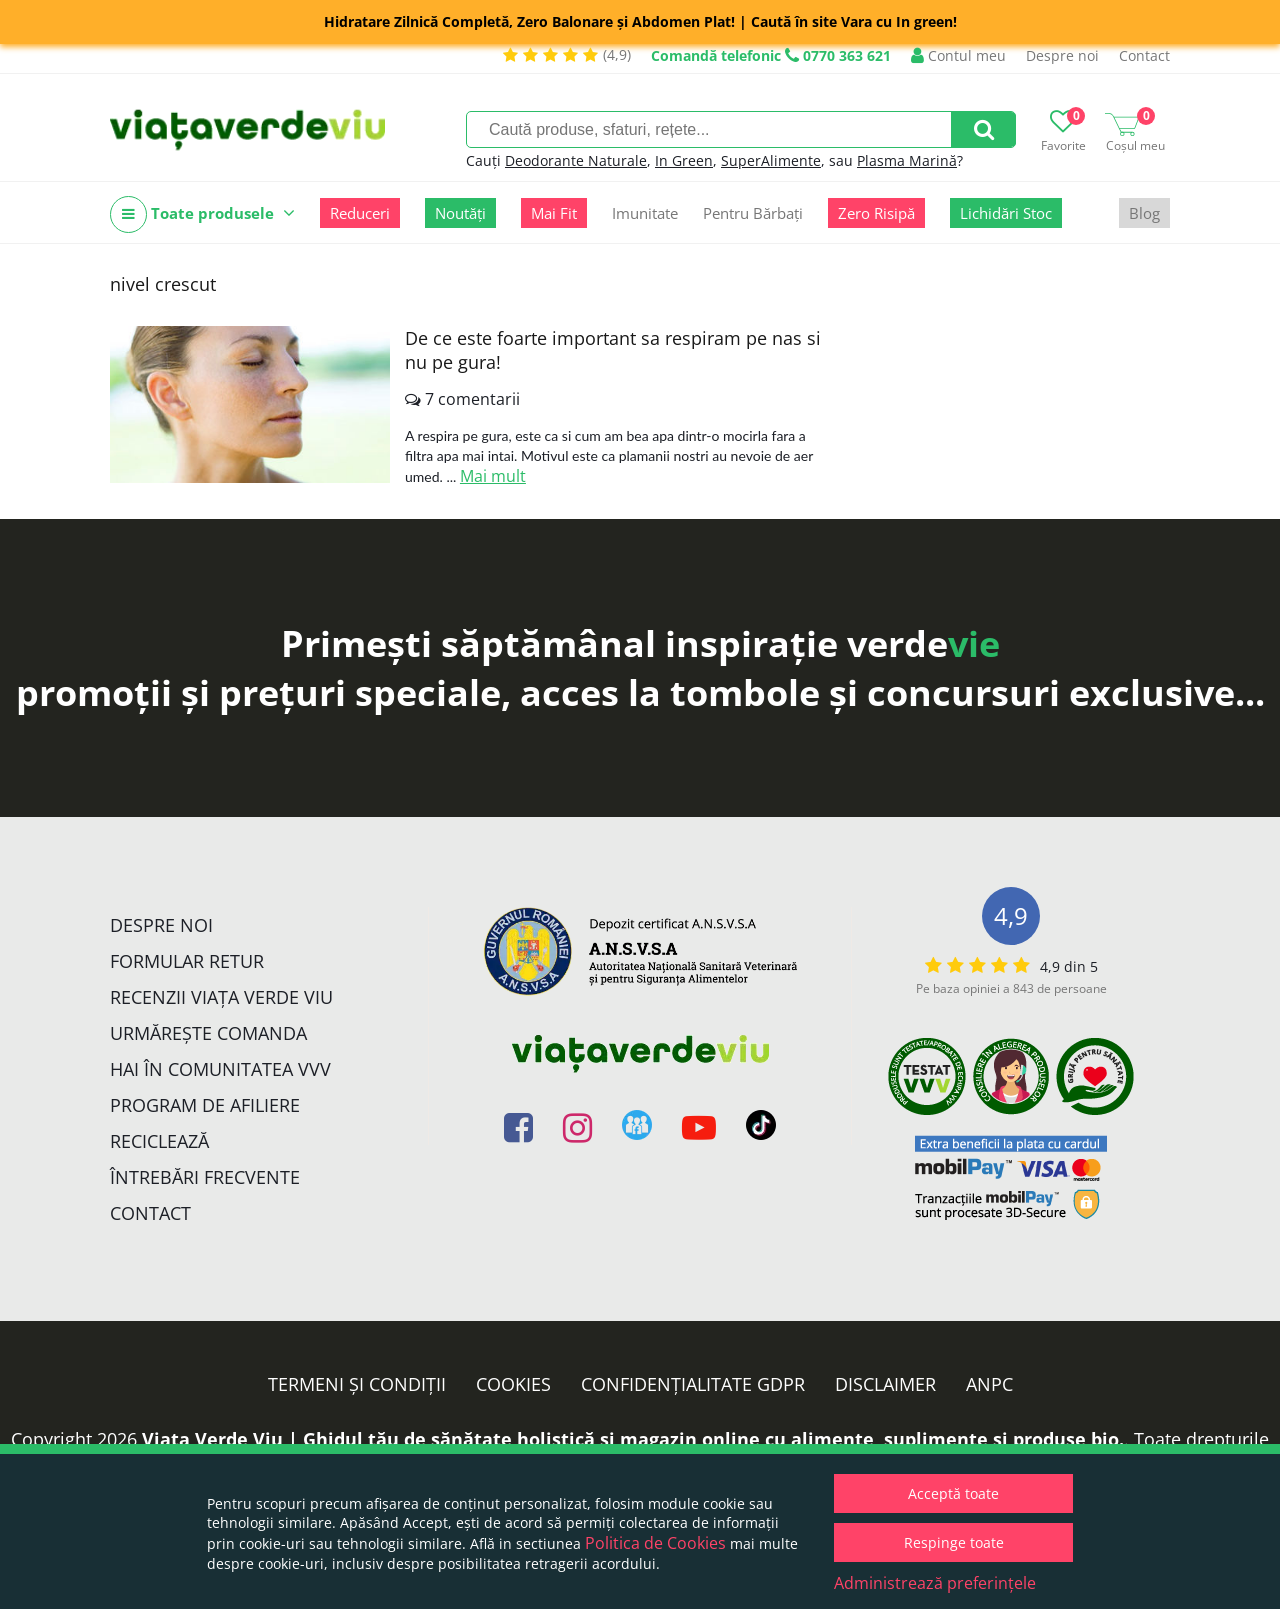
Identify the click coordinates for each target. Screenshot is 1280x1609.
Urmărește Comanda (208, 1033)
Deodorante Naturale (576, 160)
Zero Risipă (876, 213)
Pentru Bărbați (753, 213)
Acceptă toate (953, 1493)
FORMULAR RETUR (187, 961)
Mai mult (493, 476)
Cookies (513, 1384)
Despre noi (1062, 55)
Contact (1144, 55)
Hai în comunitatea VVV (220, 1069)
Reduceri (360, 213)
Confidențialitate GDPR (693, 1384)
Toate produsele (202, 214)
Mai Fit (554, 213)
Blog (1144, 213)
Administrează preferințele (935, 1583)
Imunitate (645, 213)
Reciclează (159, 1141)
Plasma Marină (907, 160)
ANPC (989, 1384)
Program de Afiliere (205, 1105)
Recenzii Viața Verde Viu (221, 997)
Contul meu (958, 55)
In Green (684, 160)
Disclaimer (885, 1384)
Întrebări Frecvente (205, 1177)
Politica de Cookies (655, 1543)
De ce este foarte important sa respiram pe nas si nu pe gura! (613, 350)
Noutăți (460, 213)
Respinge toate (954, 1542)
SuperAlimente (771, 160)
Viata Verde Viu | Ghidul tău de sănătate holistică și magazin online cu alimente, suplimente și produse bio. (633, 1439)
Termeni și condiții (357, 1384)
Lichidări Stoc (1006, 213)
